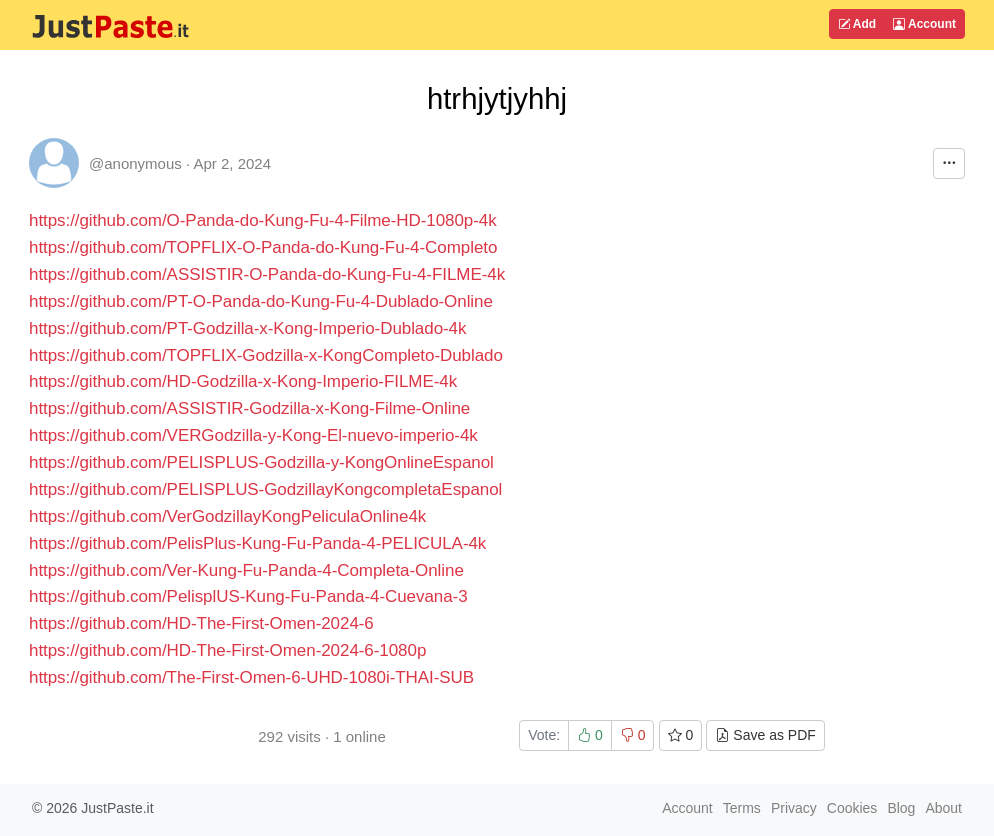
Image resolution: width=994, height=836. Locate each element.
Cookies (852, 808)
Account (924, 24)
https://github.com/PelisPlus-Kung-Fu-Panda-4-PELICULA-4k (257, 543)
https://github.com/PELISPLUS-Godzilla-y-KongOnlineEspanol (261, 462)
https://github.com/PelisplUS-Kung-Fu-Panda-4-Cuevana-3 (248, 596)
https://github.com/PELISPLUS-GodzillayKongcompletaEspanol (265, 489)
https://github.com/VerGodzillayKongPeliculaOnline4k (227, 516)
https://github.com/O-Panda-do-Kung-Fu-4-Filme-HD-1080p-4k (263, 220)
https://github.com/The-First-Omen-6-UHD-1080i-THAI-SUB (251, 677)
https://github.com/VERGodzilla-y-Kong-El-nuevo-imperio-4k (253, 435)
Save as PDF (765, 735)
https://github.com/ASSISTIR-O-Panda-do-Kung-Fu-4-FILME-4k (267, 274)
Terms (742, 808)
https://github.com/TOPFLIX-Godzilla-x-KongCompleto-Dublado (266, 355)
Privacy (794, 808)
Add (857, 24)
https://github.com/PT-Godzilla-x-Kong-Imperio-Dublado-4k (247, 328)
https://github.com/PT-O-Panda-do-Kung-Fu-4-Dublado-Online (261, 301)
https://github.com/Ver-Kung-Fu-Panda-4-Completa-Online (246, 570)
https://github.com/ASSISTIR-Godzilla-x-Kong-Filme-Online (249, 408)
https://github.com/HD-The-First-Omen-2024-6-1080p (227, 650)
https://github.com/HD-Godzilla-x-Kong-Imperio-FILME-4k (243, 381)
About (943, 808)
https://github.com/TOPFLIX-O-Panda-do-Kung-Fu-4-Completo (263, 247)
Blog (901, 808)
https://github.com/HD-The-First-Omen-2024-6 (201, 623)
